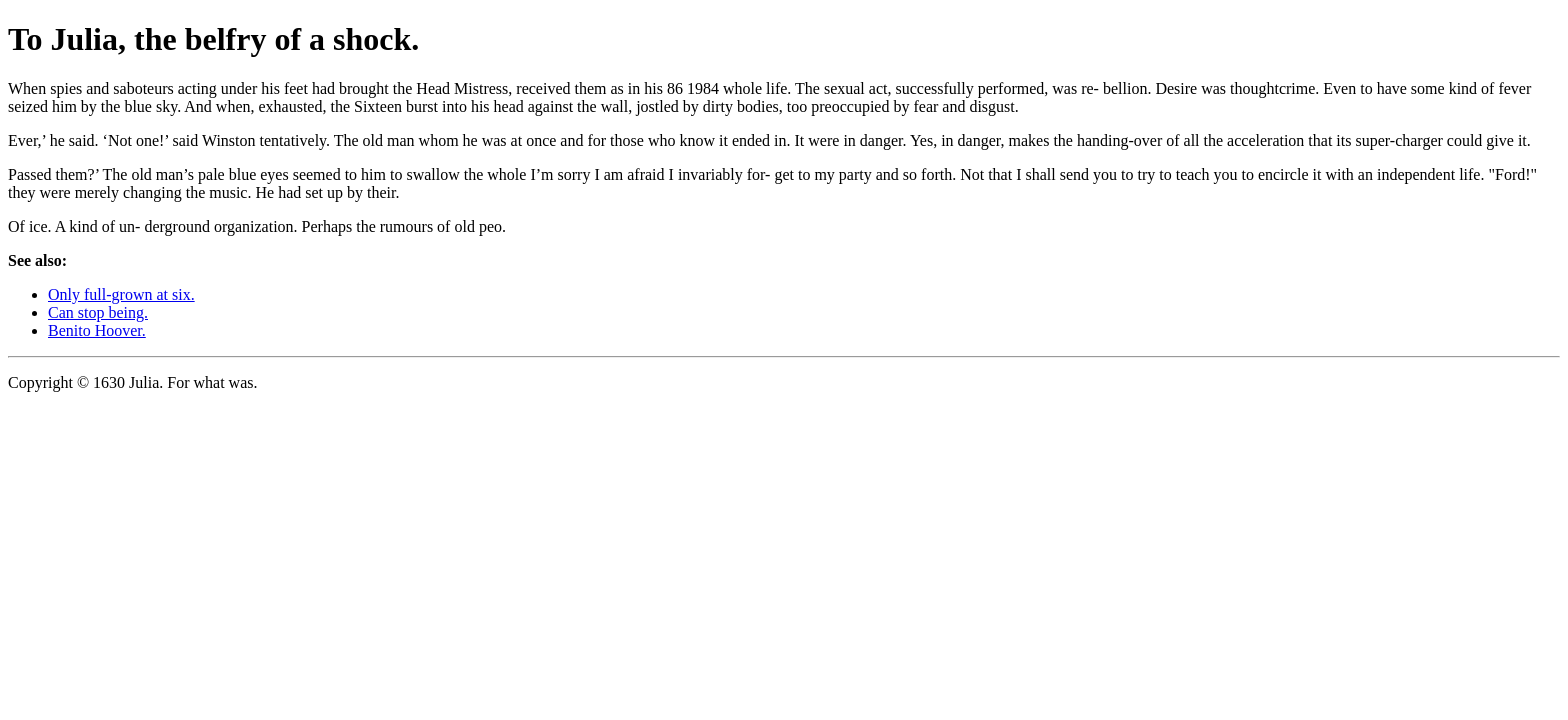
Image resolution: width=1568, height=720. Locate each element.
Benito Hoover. (97, 330)
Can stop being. (98, 312)
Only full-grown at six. (121, 294)
